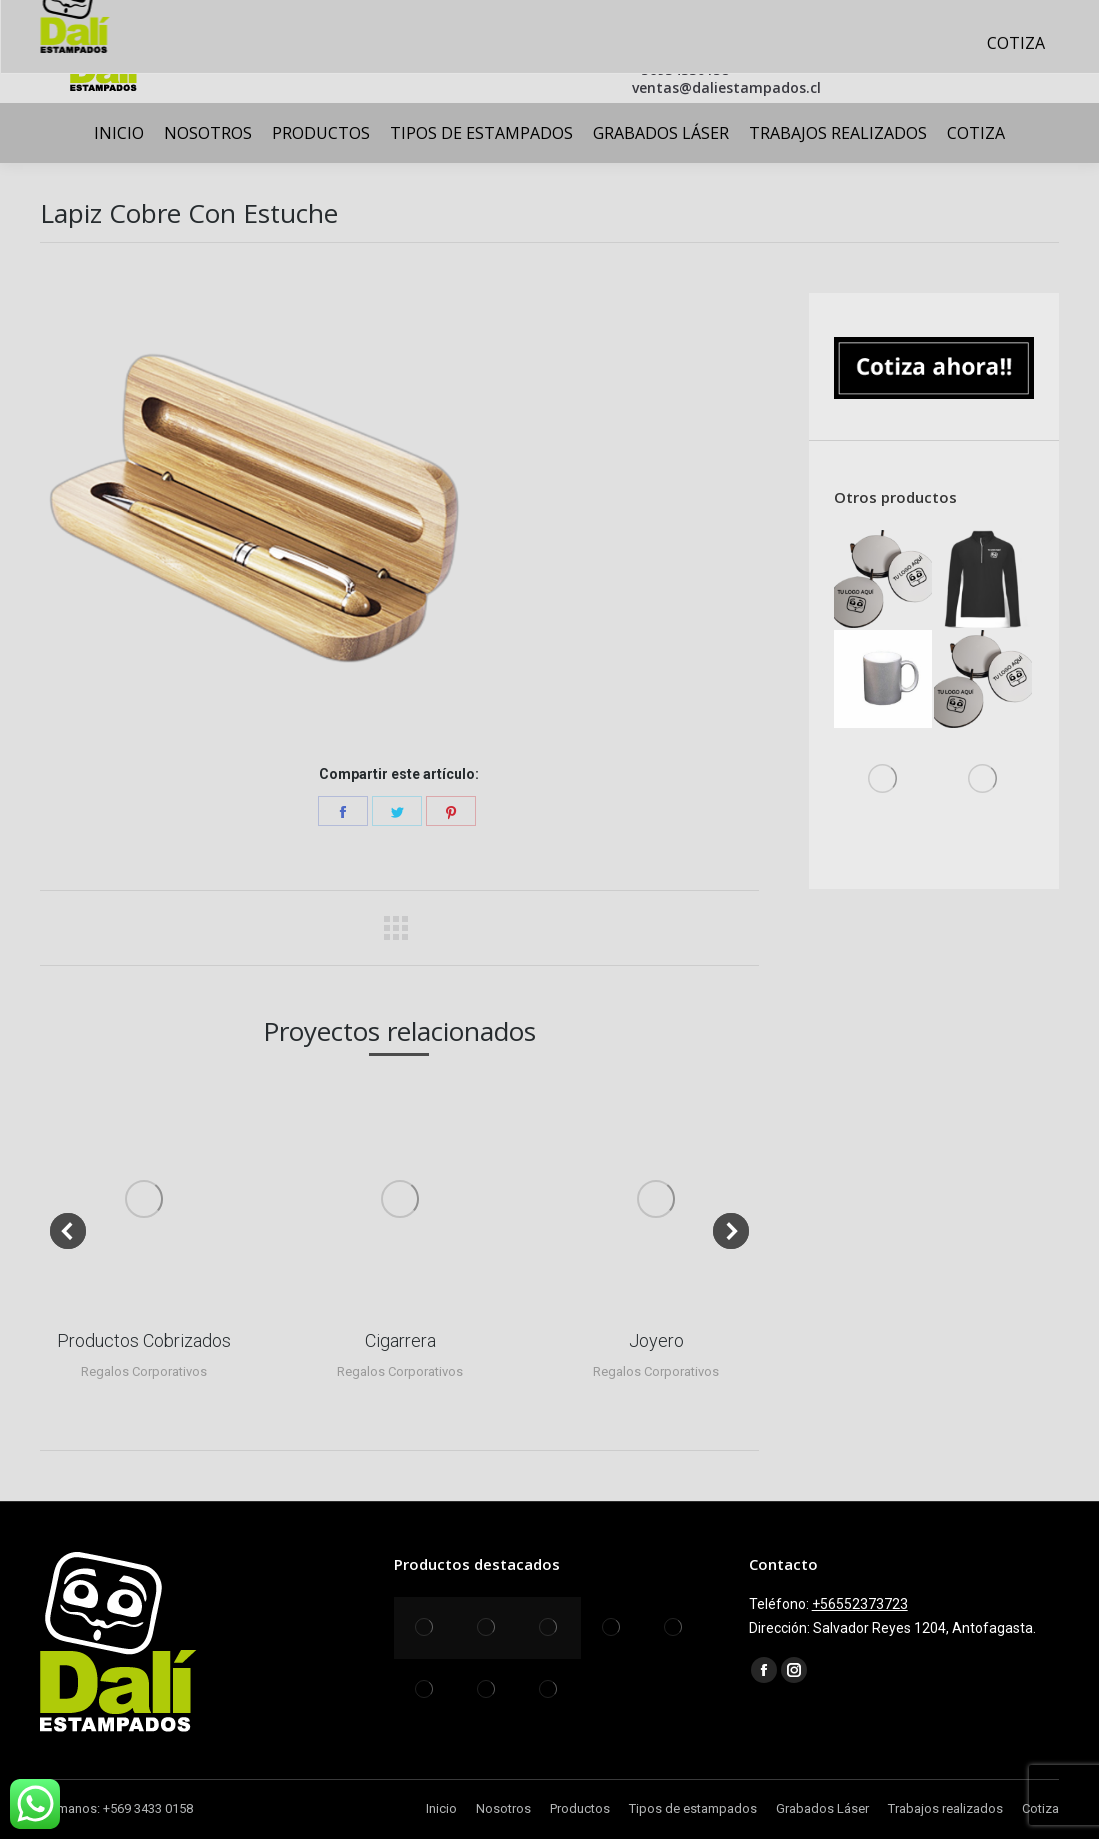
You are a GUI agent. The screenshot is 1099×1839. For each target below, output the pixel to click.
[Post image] (144, 1199)
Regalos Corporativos (144, 1371)
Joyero (656, 1340)
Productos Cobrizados (144, 1340)
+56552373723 (860, 1604)
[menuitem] (119, 133)
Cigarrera (400, 1340)
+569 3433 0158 (148, 1808)
